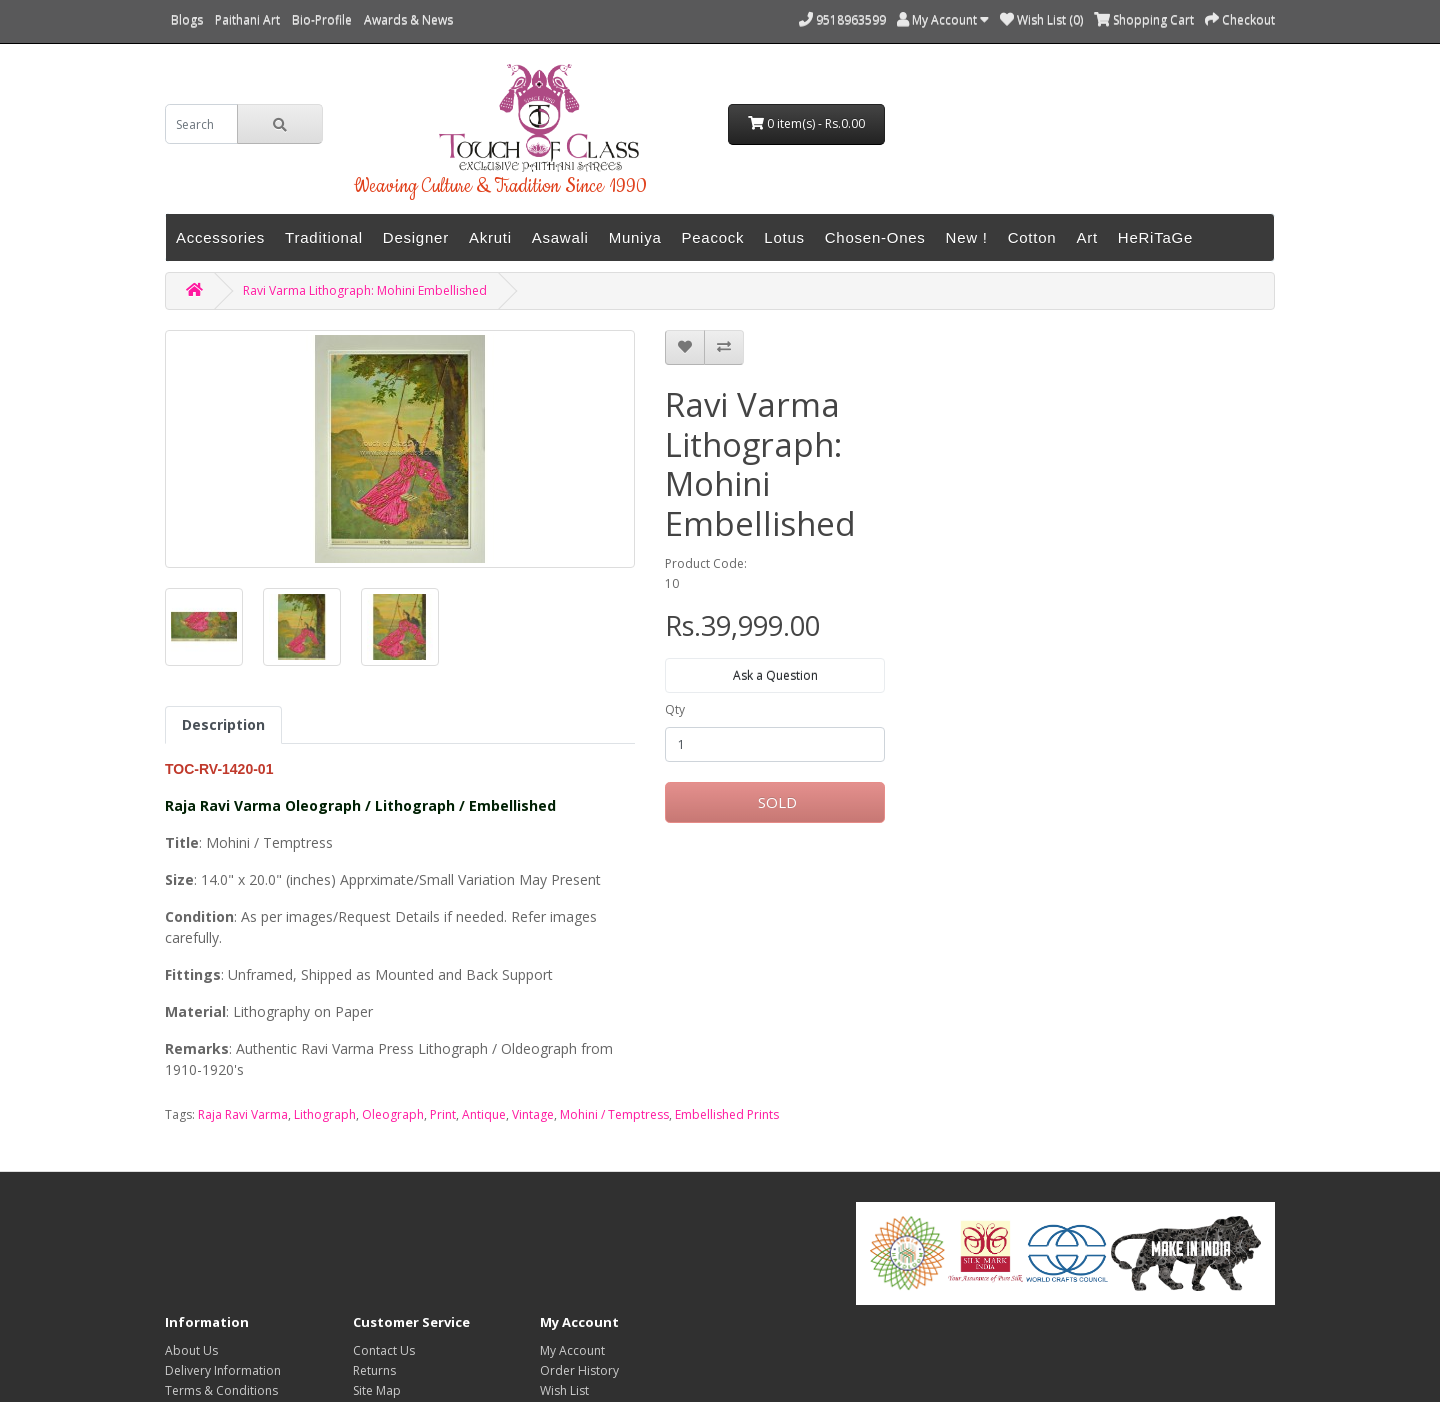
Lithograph (325, 1114)
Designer (416, 237)
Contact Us (384, 1350)
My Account (572, 1350)
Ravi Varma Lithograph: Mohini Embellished (365, 290)
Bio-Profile (322, 19)
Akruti (490, 237)
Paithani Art (247, 19)
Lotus (784, 237)
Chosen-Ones (875, 237)
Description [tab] (223, 724)
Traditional (324, 237)
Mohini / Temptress (614, 1114)
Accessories (220, 237)
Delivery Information (223, 1370)
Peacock (713, 237)
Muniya (635, 237)
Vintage (533, 1114)
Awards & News (408, 19)
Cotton (1032, 237)
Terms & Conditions (221, 1390)
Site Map (377, 1390)
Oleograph (393, 1114)
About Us (191, 1350)
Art (1086, 237)
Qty (675, 709)
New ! (967, 237)
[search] (201, 124)
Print (443, 1114)
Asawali (560, 237)
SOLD (775, 802)
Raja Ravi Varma (243, 1114)
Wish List (564, 1390)
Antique (484, 1114)
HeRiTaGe (1155, 237)
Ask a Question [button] (775, 675)
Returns (374, 1370)
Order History (579, 1370)
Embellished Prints (727, 1114)
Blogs (187, 19)
